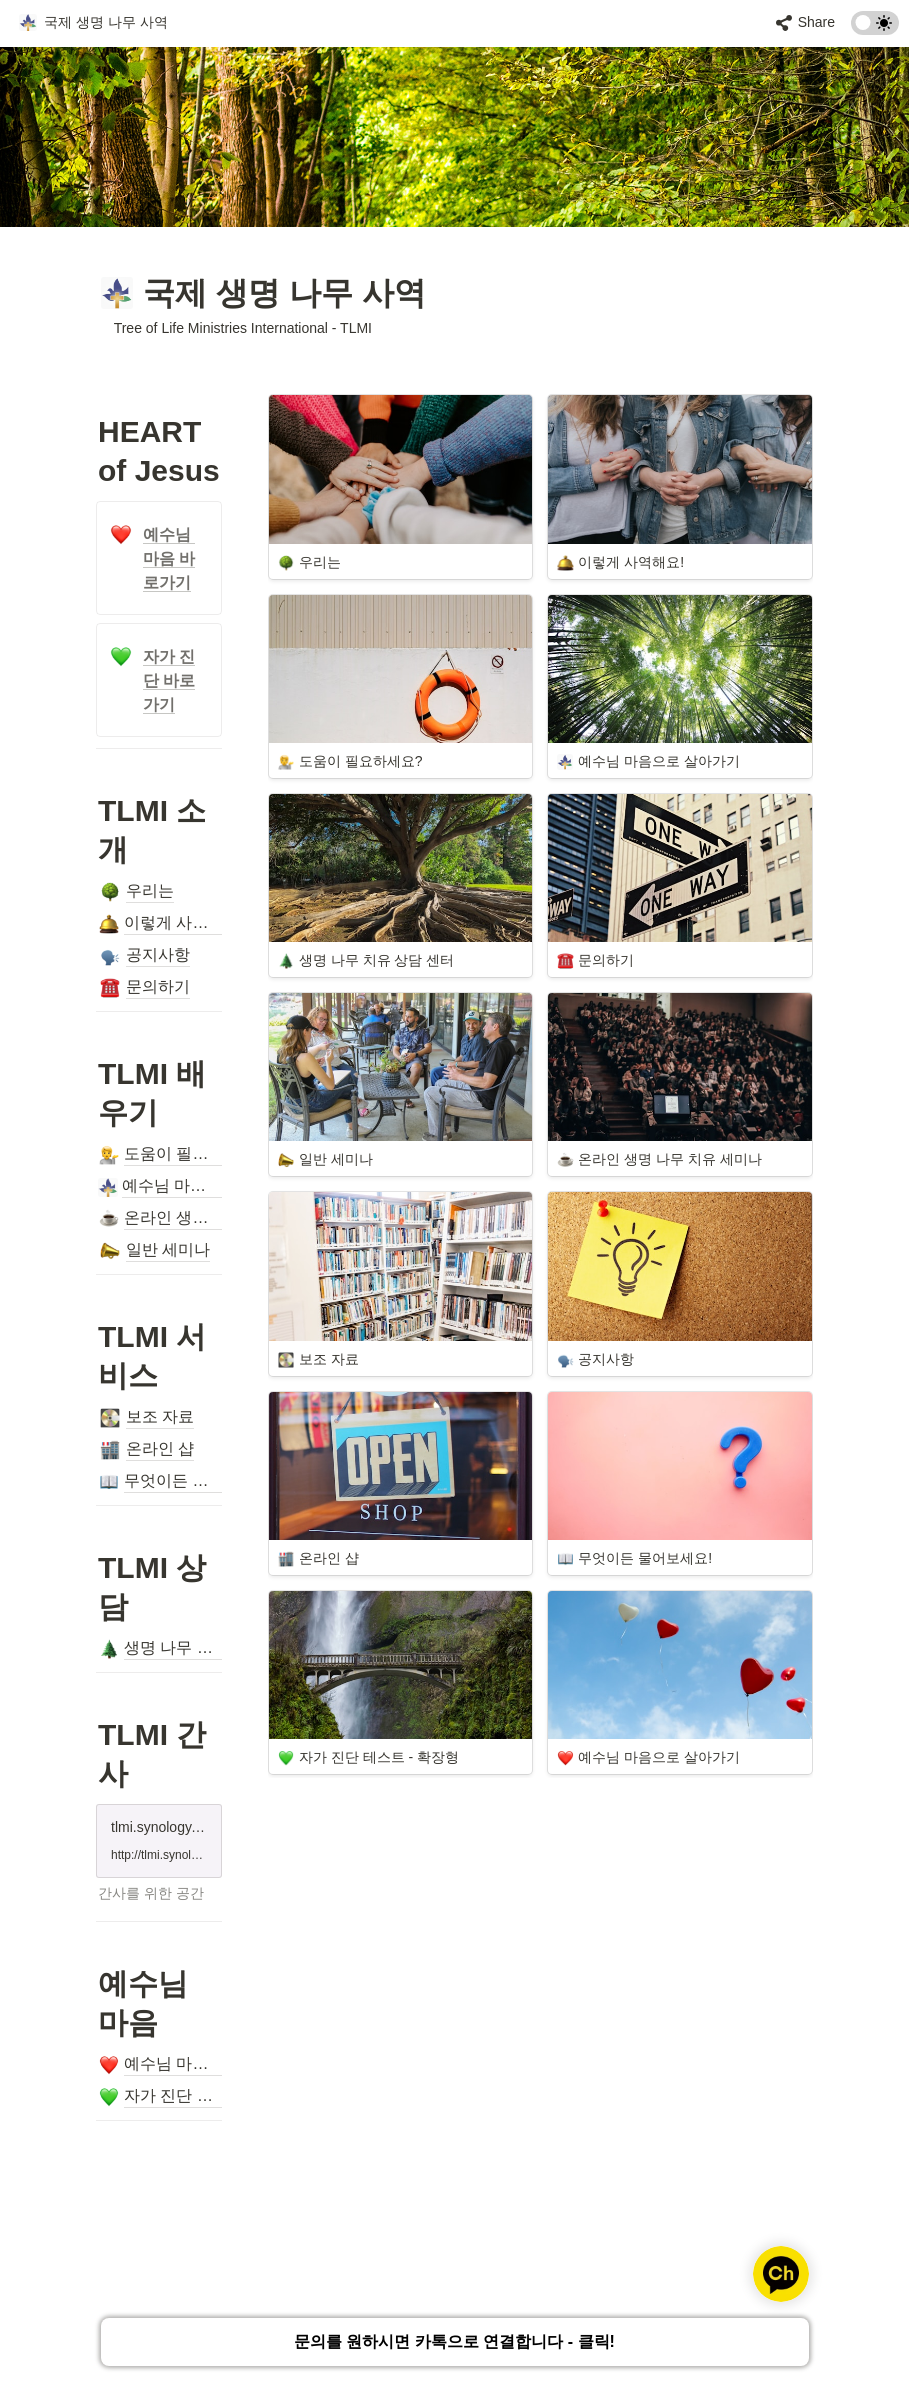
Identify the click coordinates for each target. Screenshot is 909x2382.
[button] (93, 23)
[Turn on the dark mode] (875, 29)
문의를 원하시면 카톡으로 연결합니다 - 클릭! (454, 2343)
